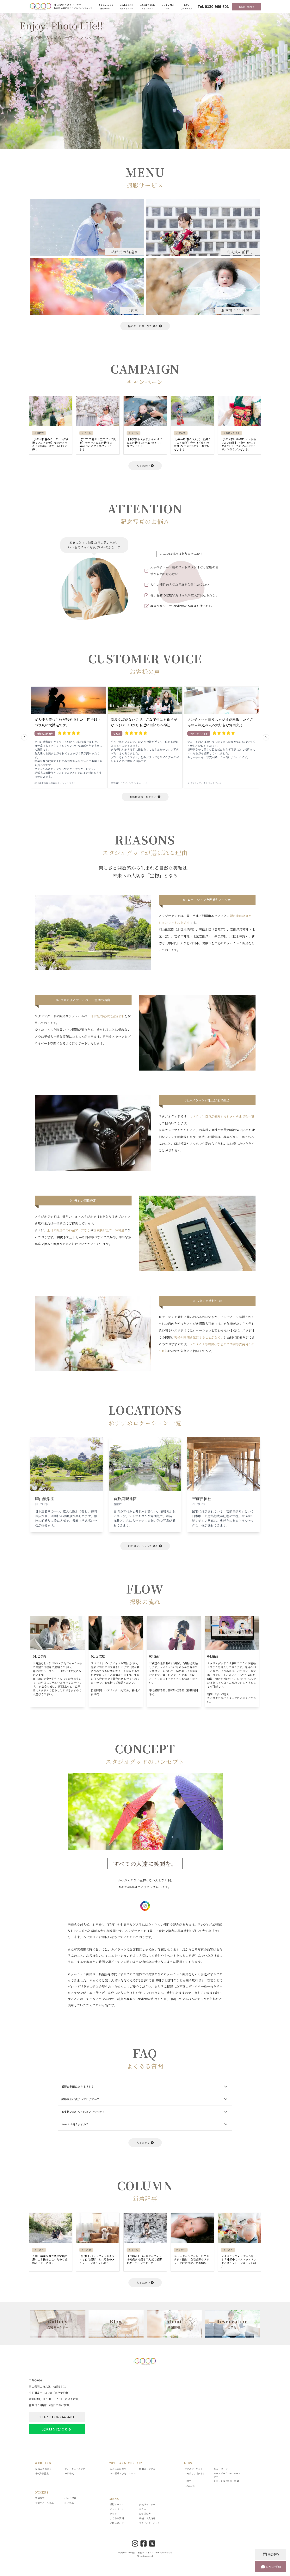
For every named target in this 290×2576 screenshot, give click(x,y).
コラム (142, 2509)
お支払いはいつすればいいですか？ (145, 2112)
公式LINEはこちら (56, 2429)
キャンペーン (117, 2509)
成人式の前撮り (118, 2468)
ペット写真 (70, 2498)
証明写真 (69, 2502)
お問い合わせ (246, 7)
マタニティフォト (193, 2468)
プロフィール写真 (44, 2502)
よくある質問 (117, 2518)
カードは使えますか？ (145, 2124)
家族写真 (40, 2498)
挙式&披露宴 (42, 2473)
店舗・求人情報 (147, 2518)
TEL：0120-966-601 (57, 2417)
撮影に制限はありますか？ (145, 2086)
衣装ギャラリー (147, 2504)
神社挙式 (69, 2473)
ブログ (113, 2513)
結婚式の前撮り (43, 2468)
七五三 (187, 2481)
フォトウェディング (75, 2468)
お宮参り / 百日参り (194, 2473)
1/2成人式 (189, 2485)
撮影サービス (117, 2504)
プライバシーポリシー (150, 2523)
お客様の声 (145, 2513)
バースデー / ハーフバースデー (227, 2475)
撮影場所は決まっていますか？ (145, 2099)
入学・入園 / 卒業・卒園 (226, 2481)
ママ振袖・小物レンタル (122, 2473)
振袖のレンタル (147, 2468)
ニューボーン (221, 2468)
